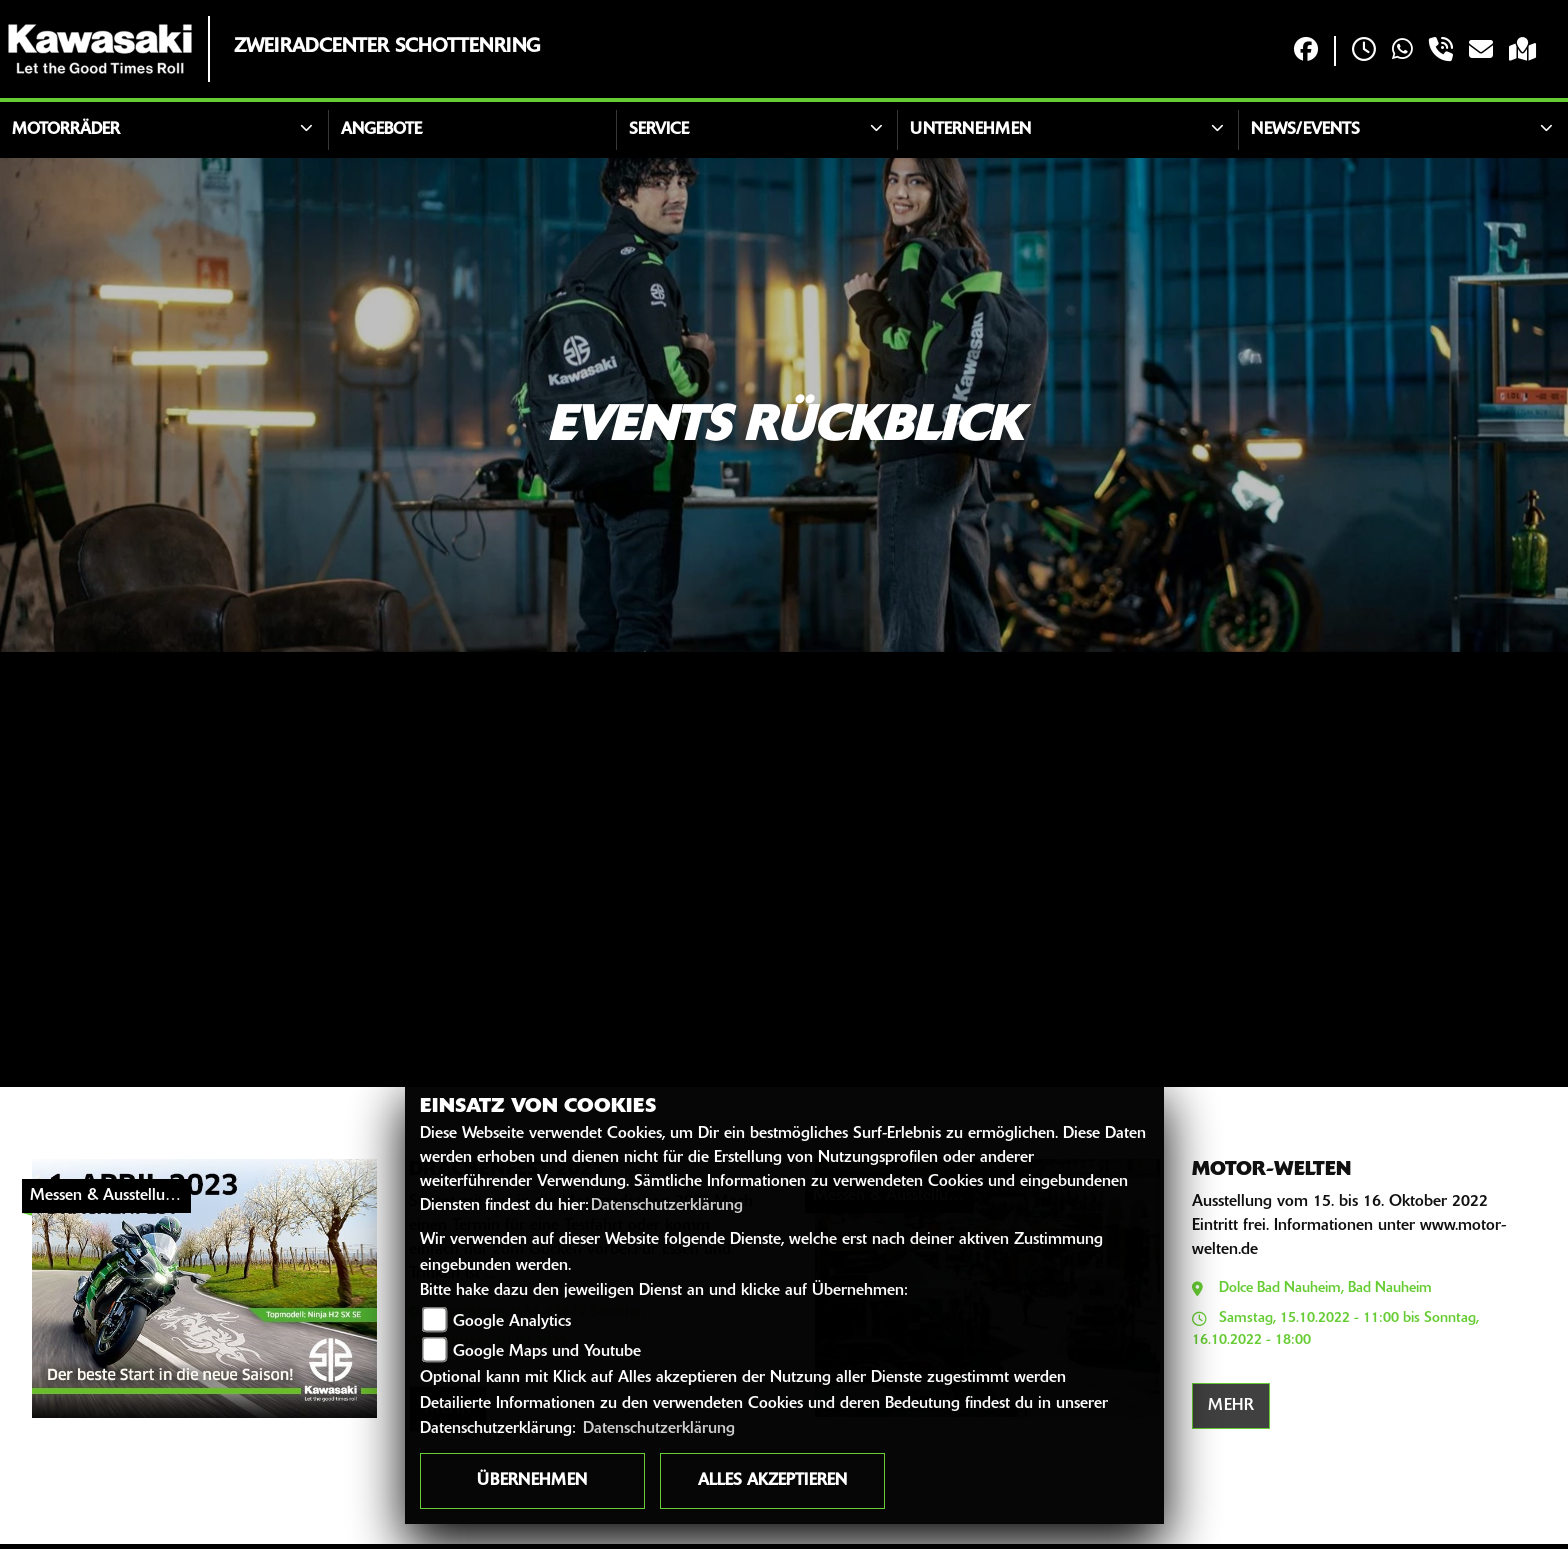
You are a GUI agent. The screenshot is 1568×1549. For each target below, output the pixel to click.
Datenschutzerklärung (667, 1206)
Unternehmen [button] (970, 130)
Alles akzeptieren (772, 1481)
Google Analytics (512, 1322)
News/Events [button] (1305, 130)
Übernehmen (532, 1481)
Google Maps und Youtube (547, 1352)
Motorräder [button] (66, 130)
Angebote (381, 130)
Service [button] (659, 130)
